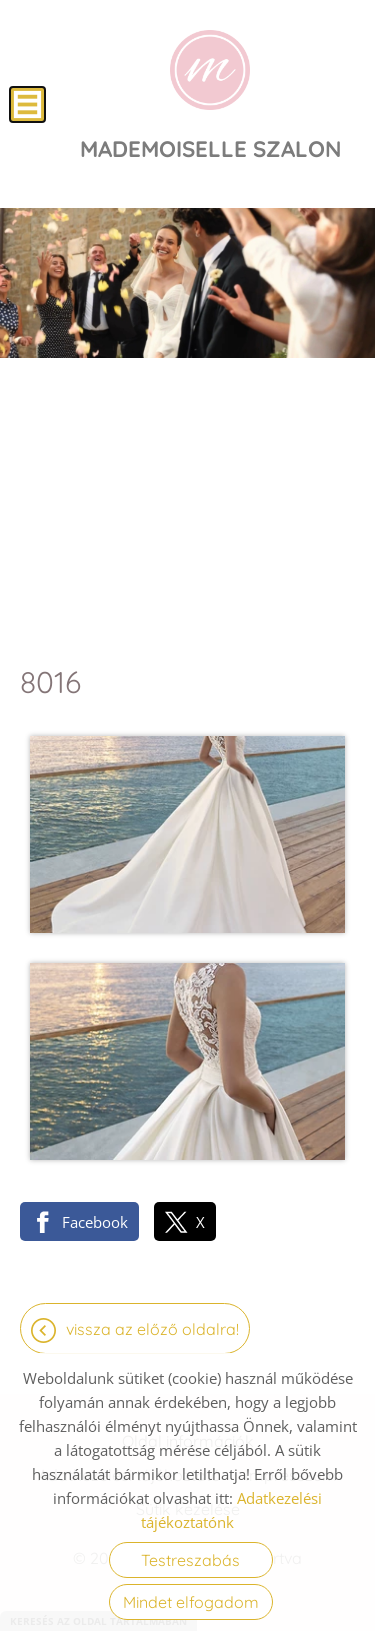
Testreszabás (190, 1560)
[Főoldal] (210, 70)
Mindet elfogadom (191, 1602)
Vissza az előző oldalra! (152, 1329)
